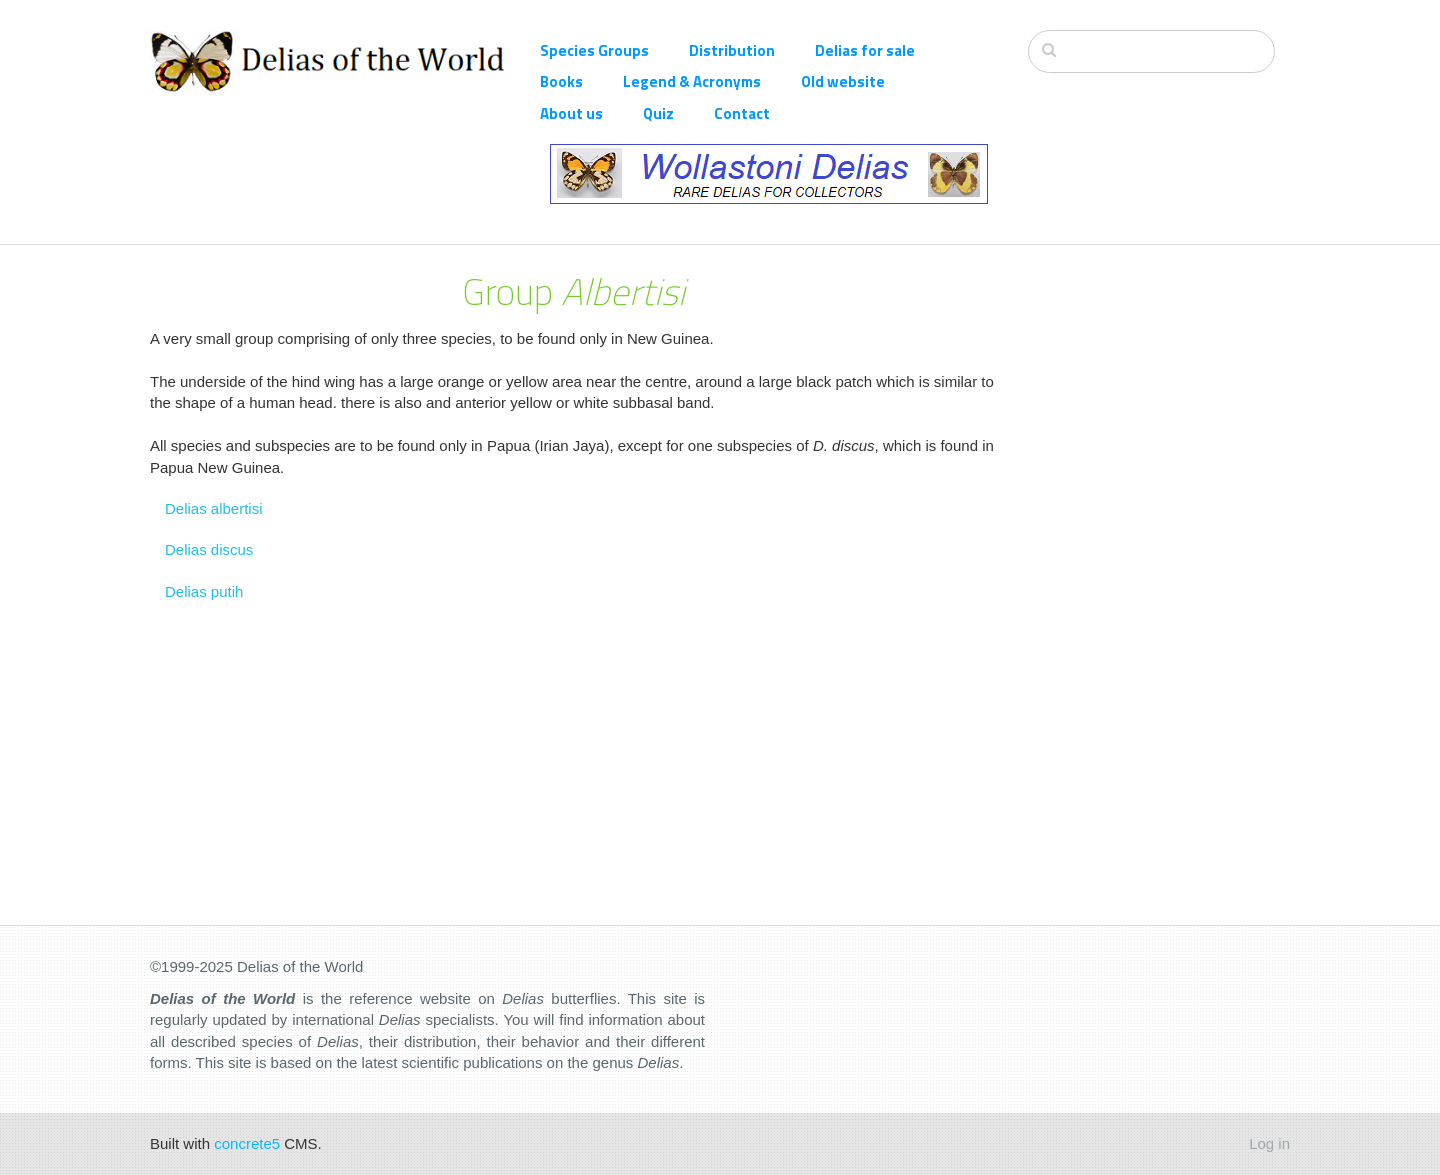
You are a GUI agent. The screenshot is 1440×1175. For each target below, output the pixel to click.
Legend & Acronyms (692, 81)
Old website (843, 81)
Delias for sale (865, 50)
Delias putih (204, 591)
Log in (1269, 1143)
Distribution (732, 50)
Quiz (658, 113)
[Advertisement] (1159, 545)
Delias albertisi (214, 508)
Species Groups (594, 50)
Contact (742, 113)
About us (571, 113)
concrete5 (247, 1143)
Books (561, 81)
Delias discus (209, 549)
